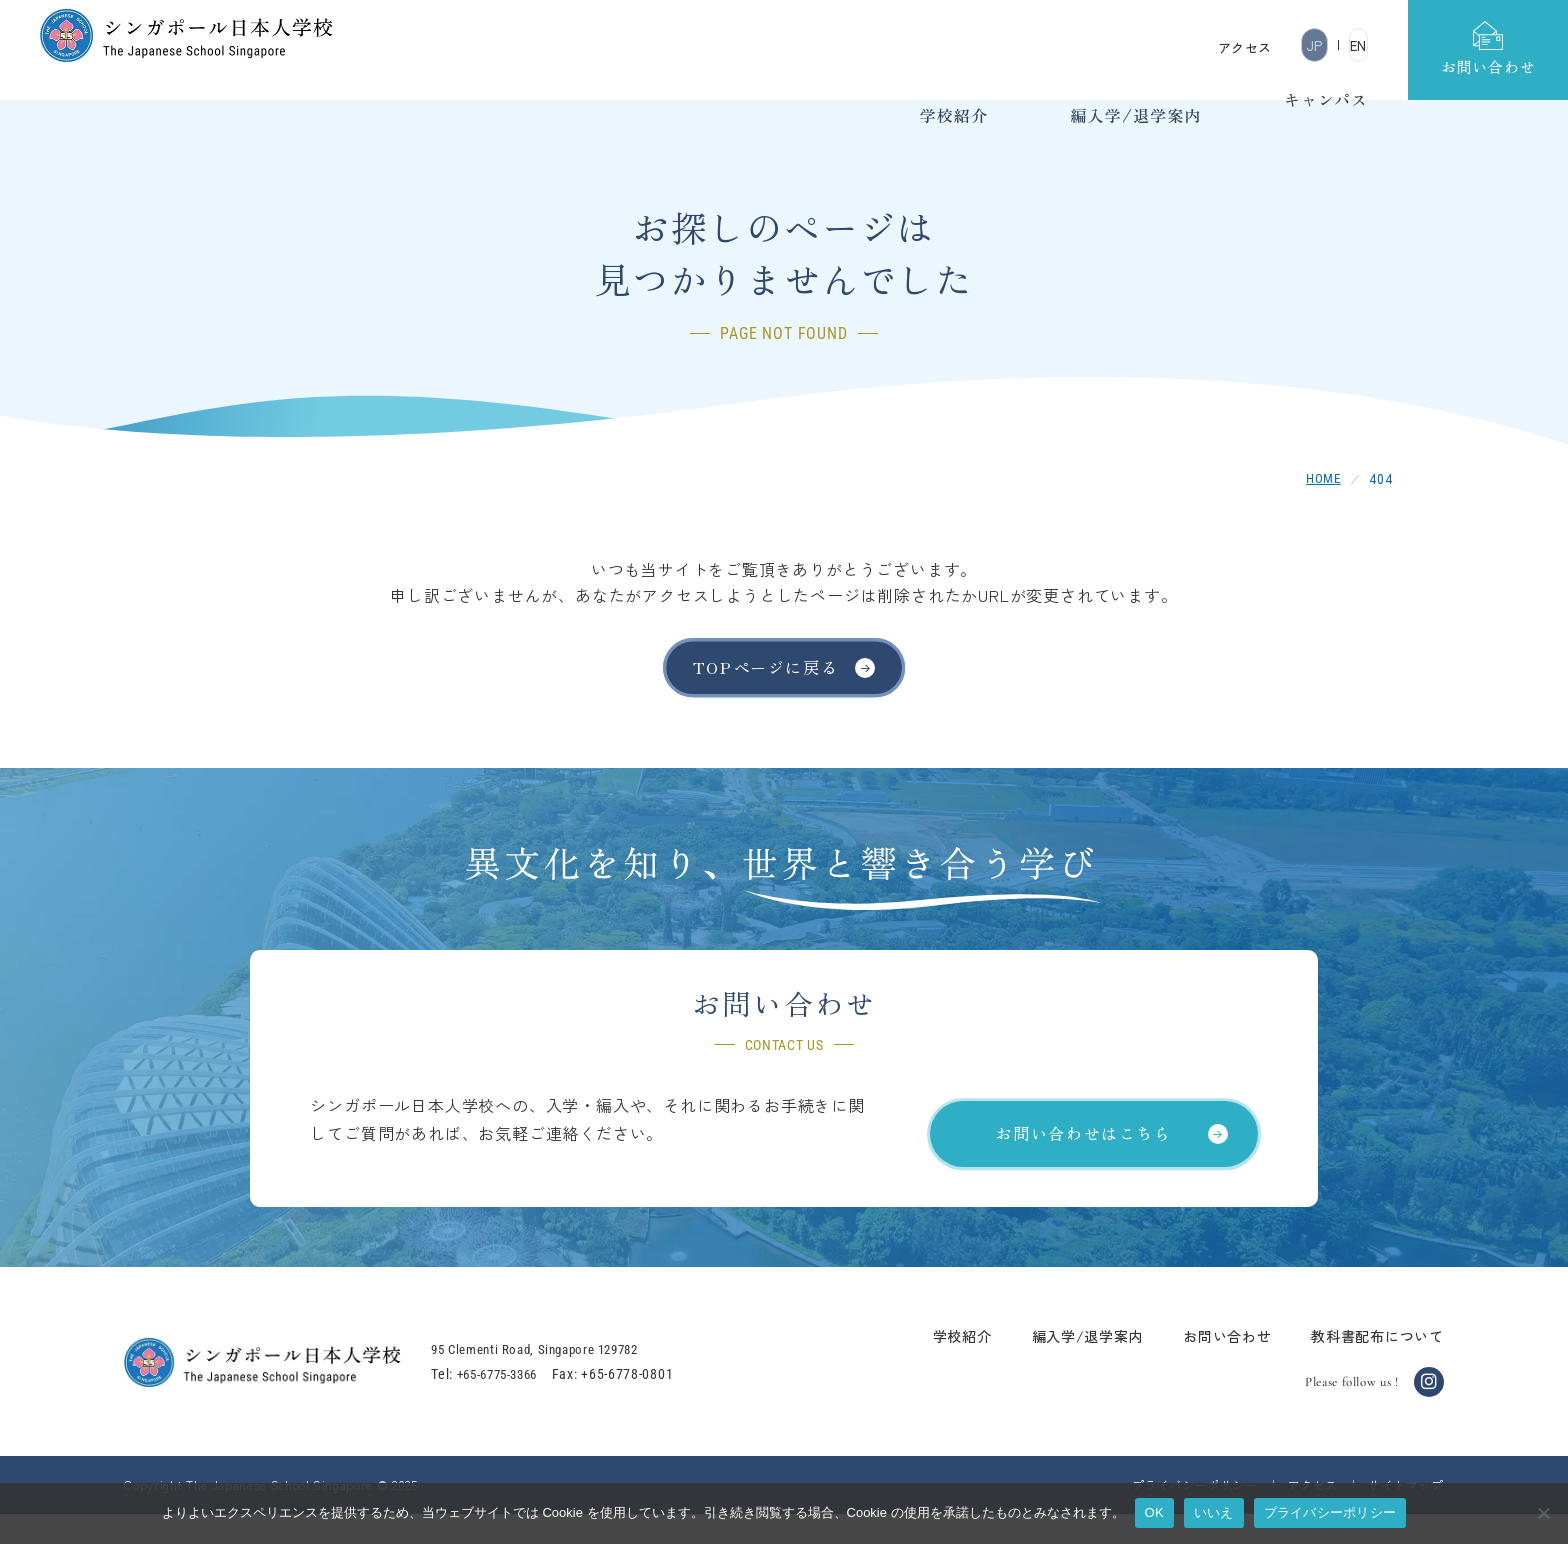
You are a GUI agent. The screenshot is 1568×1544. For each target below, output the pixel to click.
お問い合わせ (1197, 1365)
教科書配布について (1348, 1365)
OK (1154, 1512)
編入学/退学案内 (1058, 1365)
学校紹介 (932, 1365)
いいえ (1214, 1512)
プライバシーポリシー (1330, 1512)
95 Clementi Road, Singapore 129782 (575, 1378)
